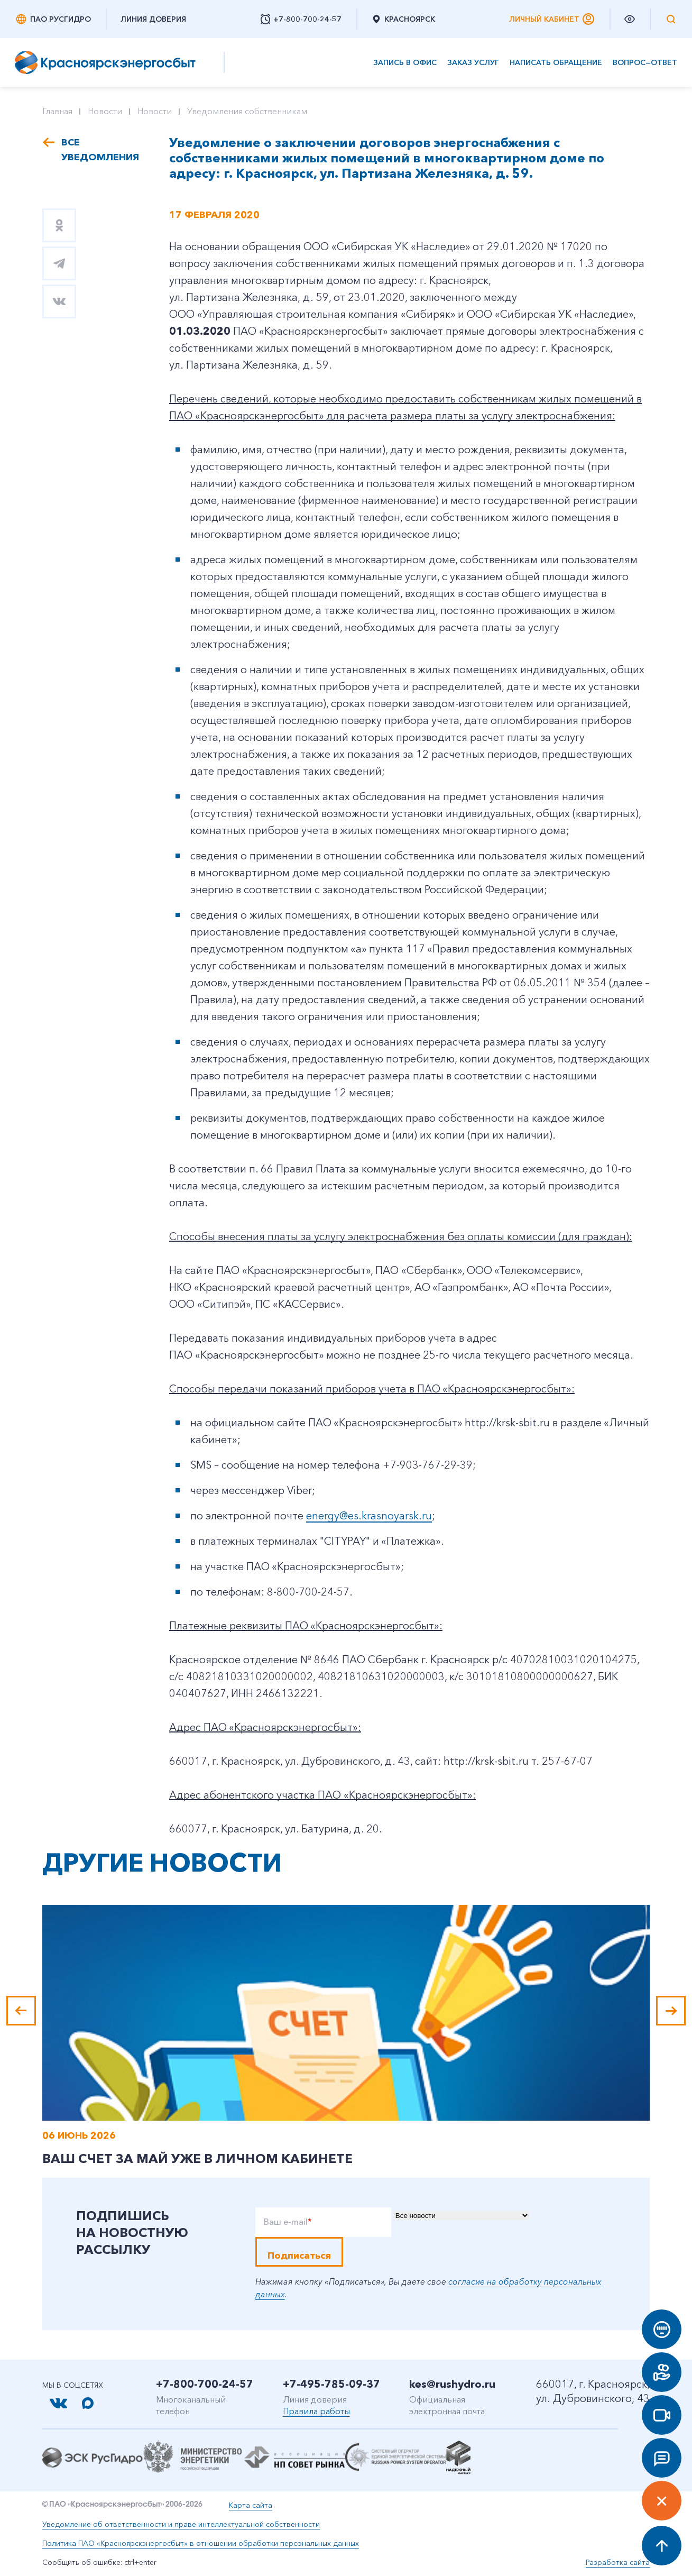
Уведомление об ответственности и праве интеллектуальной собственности (181, 2524)
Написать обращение (556, 62)
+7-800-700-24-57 (204, 2384)
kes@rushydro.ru (452, 2384)
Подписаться (299, 2255)
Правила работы (316, 2411)
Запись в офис (405, 62)
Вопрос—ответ (645, 62)
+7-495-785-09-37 (331, 2384)
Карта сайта (250, 2505)
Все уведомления (99, 149)
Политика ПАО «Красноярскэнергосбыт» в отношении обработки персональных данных (200, 2543)
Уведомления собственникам (247, 111)
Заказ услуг (473, 62)
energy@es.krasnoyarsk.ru (369, 1515)
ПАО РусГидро (53, 19)
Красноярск (403, 19)
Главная (57, 111)
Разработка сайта (618, 2562)
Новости (105, 111)
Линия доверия (153, 19)
